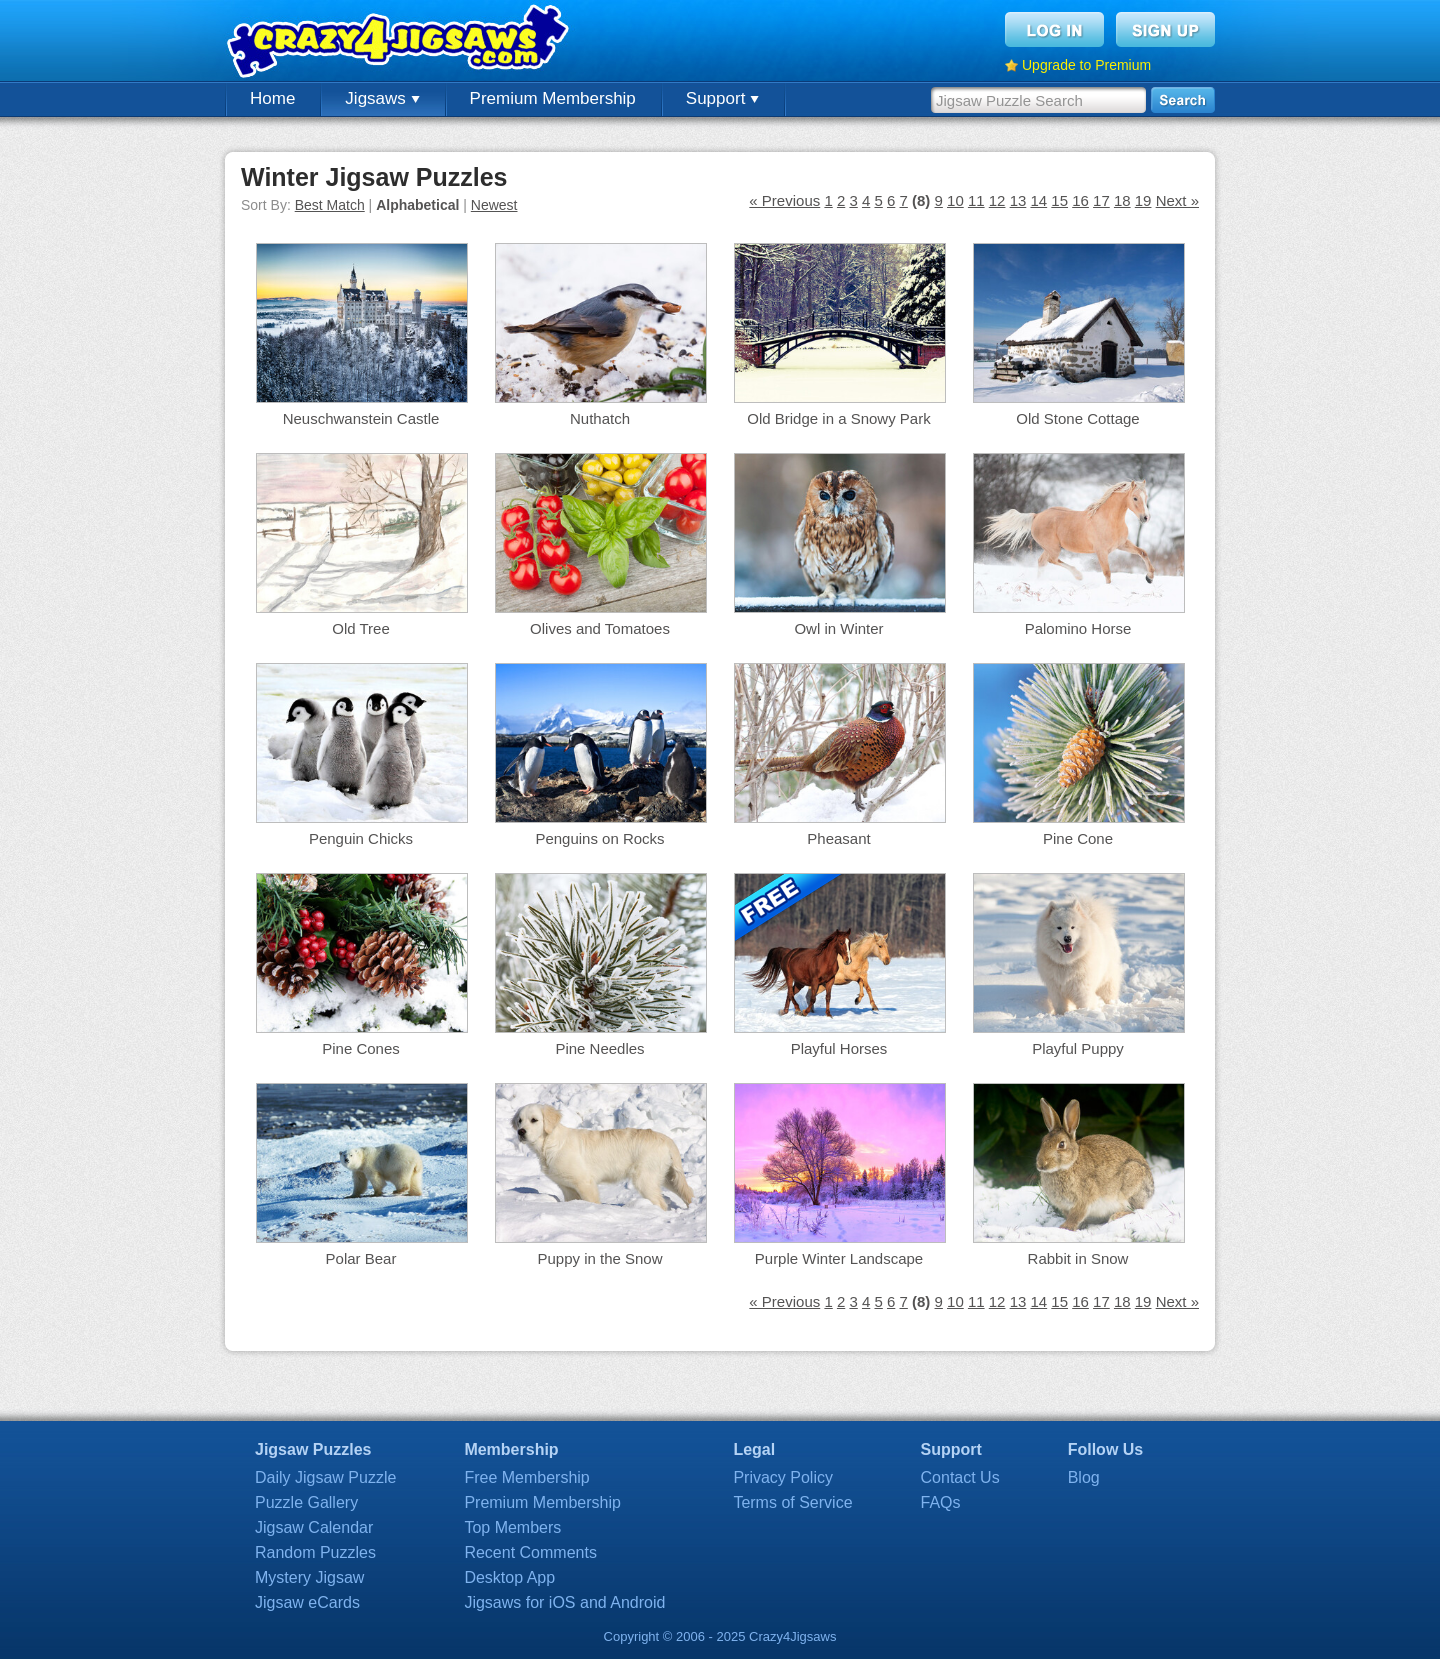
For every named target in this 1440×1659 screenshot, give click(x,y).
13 (1018, 200)
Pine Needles (599, 1048)
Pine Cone (1078, 838)
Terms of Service (792, 1502)
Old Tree (361, 628)
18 (1122, 200)
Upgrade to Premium (1086, 65)
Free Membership (526, 1477)
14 (1038, 200)
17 (1101, 200)
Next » (1177, 200)
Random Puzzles (315, 1552)
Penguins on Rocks (599, 838)
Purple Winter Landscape (839, 1258)
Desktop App (509, 1577)
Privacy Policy (783, 1477)
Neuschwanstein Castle (361, 418)
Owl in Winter (838, 628)
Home (272, 98)
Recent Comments (530, 1552)
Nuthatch (600, 418)
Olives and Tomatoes (600, 628)
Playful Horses (839, 1048)
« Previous (784, 200)
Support (722, 98)
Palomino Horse (1078, 628)
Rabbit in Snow (1078, 1258)
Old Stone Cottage (1077, 418)
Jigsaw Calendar (314, 1527)
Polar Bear (361, 1258)
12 (997, 200)
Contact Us (960, 1477)
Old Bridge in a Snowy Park (838, 418)
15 (1059, 200)
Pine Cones (361, 1048)
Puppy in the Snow (599, 1258)
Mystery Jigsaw (309, 1577)
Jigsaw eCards (307, 1602)
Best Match (330, 205)
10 (955, 200)
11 (976, 200)
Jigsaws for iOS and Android (564, 1602)
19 (1143, 200)
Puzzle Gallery (306, 1502)
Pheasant (838, 838)
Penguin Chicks (361, 838)
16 (1080, 200)
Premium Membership (553, 98)
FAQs (941, 1502)
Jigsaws (382, 98)
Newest (494, 205)
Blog (1084, 1477)
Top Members (512, 1527)
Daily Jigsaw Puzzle (325, 1477)
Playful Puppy (1078, 1048)
